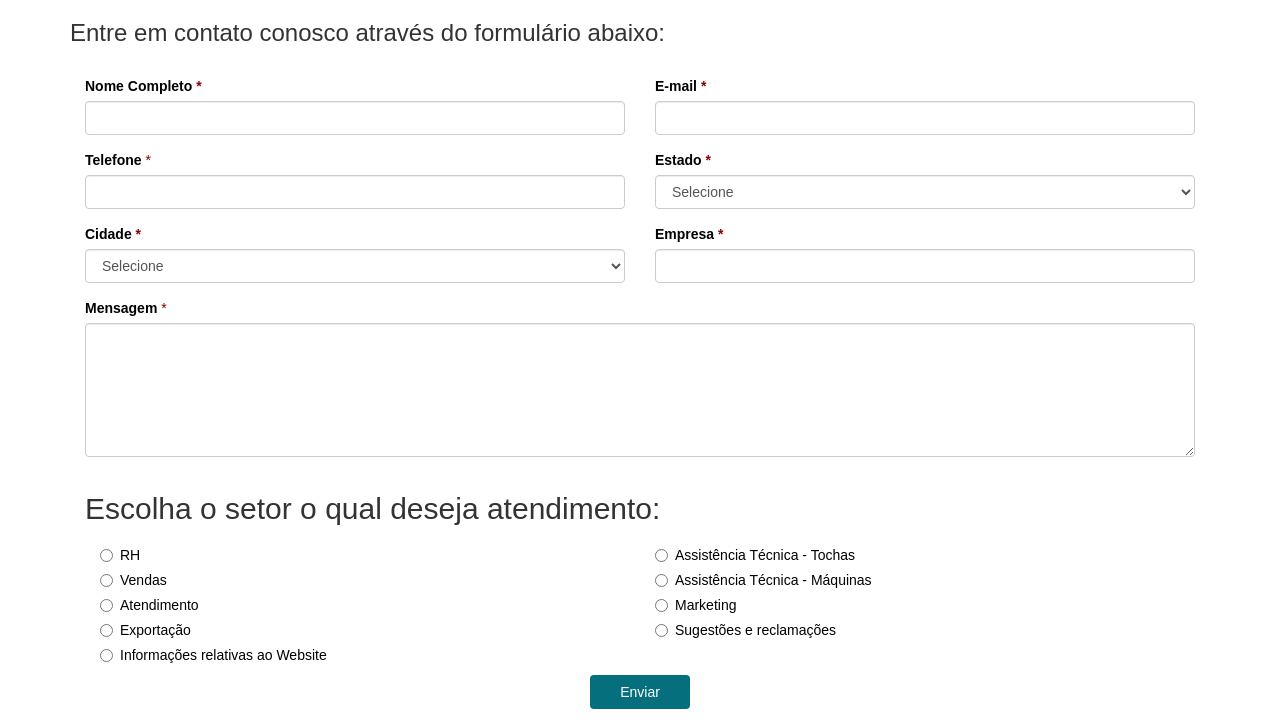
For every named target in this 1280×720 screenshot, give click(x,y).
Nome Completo (143, 86)
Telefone (113, 160)
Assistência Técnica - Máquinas (763, 580)
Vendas (133, 580)
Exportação (145, 630)
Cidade (113, 234)
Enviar (640, 692)
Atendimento (149, 605)
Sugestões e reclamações (745, 630)
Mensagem (121, 308)
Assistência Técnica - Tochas (755, 555)
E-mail (680, 86)
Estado (683, 160)
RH (120, 555)
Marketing (695, 605)
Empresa (689, 234)
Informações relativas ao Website (213, 655)
